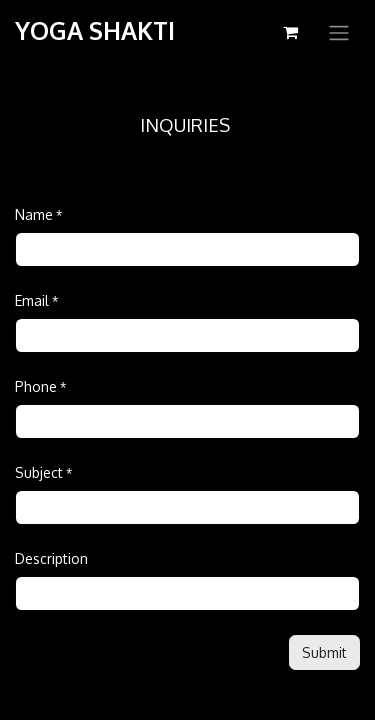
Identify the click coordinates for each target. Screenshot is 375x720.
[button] (324, 652)
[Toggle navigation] (339, 32)
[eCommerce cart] (290, 32)
